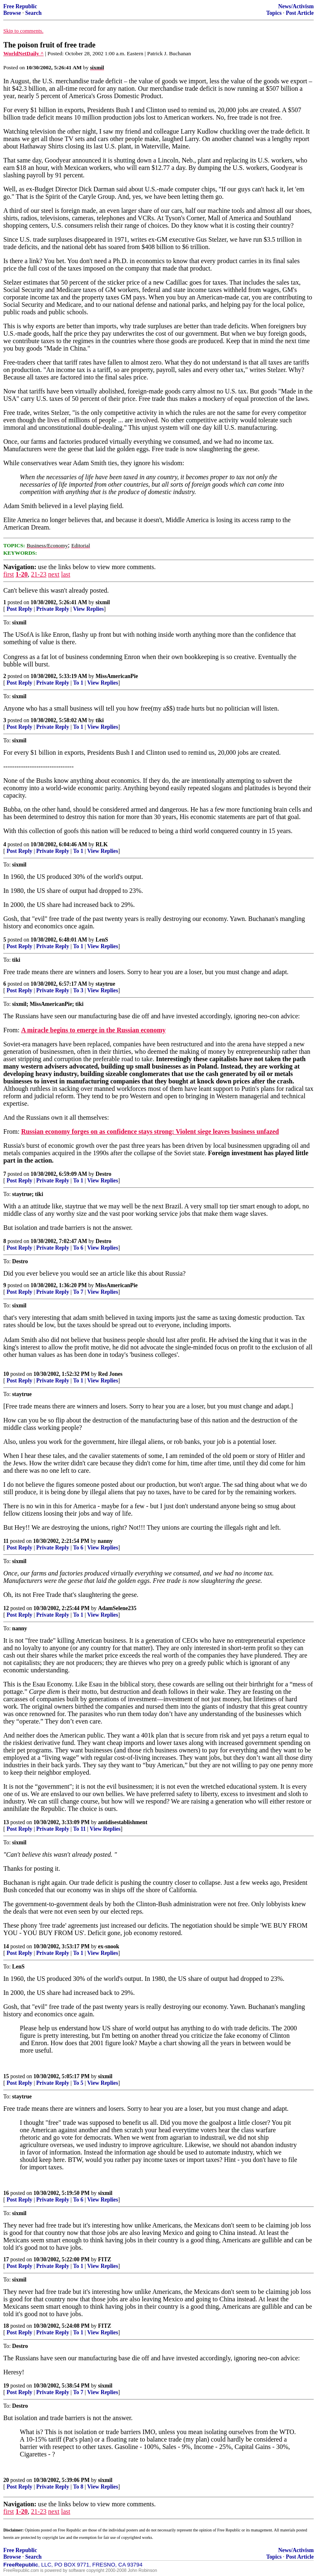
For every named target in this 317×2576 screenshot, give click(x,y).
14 (6, 1946)
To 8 (78, 2487)
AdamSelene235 (117, 1608)
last (65, 574)
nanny (105, 1541)
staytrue (106, 984)
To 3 (78, 990)
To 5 (78, 2083)
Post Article (300, 13)
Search (33, 13)
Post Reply (19, 609)
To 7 (78, 1292)
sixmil (103, 602)
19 (6, 2386)
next (53, 574)
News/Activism (296, 6)
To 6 (78, 1248)
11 (6, 1541)
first (8, 574)
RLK (102, 844)
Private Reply (52, 609)
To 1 (78, 683)
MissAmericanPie (117, 676)
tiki (100, 720)
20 (6, 2480)
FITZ (104, 2259)
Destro (103, 1174)
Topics (274, 13)
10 (6, 1374)
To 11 (79, 1829)
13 (6, 1822)
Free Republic (20, 6)
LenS (102, 940)
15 (6, 2076)
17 (6, 2259)
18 (6, 2326)
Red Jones (110, 1374)
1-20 (22, 574)
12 (6, 1608)
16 (6, 2193)
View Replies (88, 609)
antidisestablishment (122, 1822)
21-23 (38, 574)
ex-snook (108, 1946)
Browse (12, 13)
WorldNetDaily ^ (23, 53)
